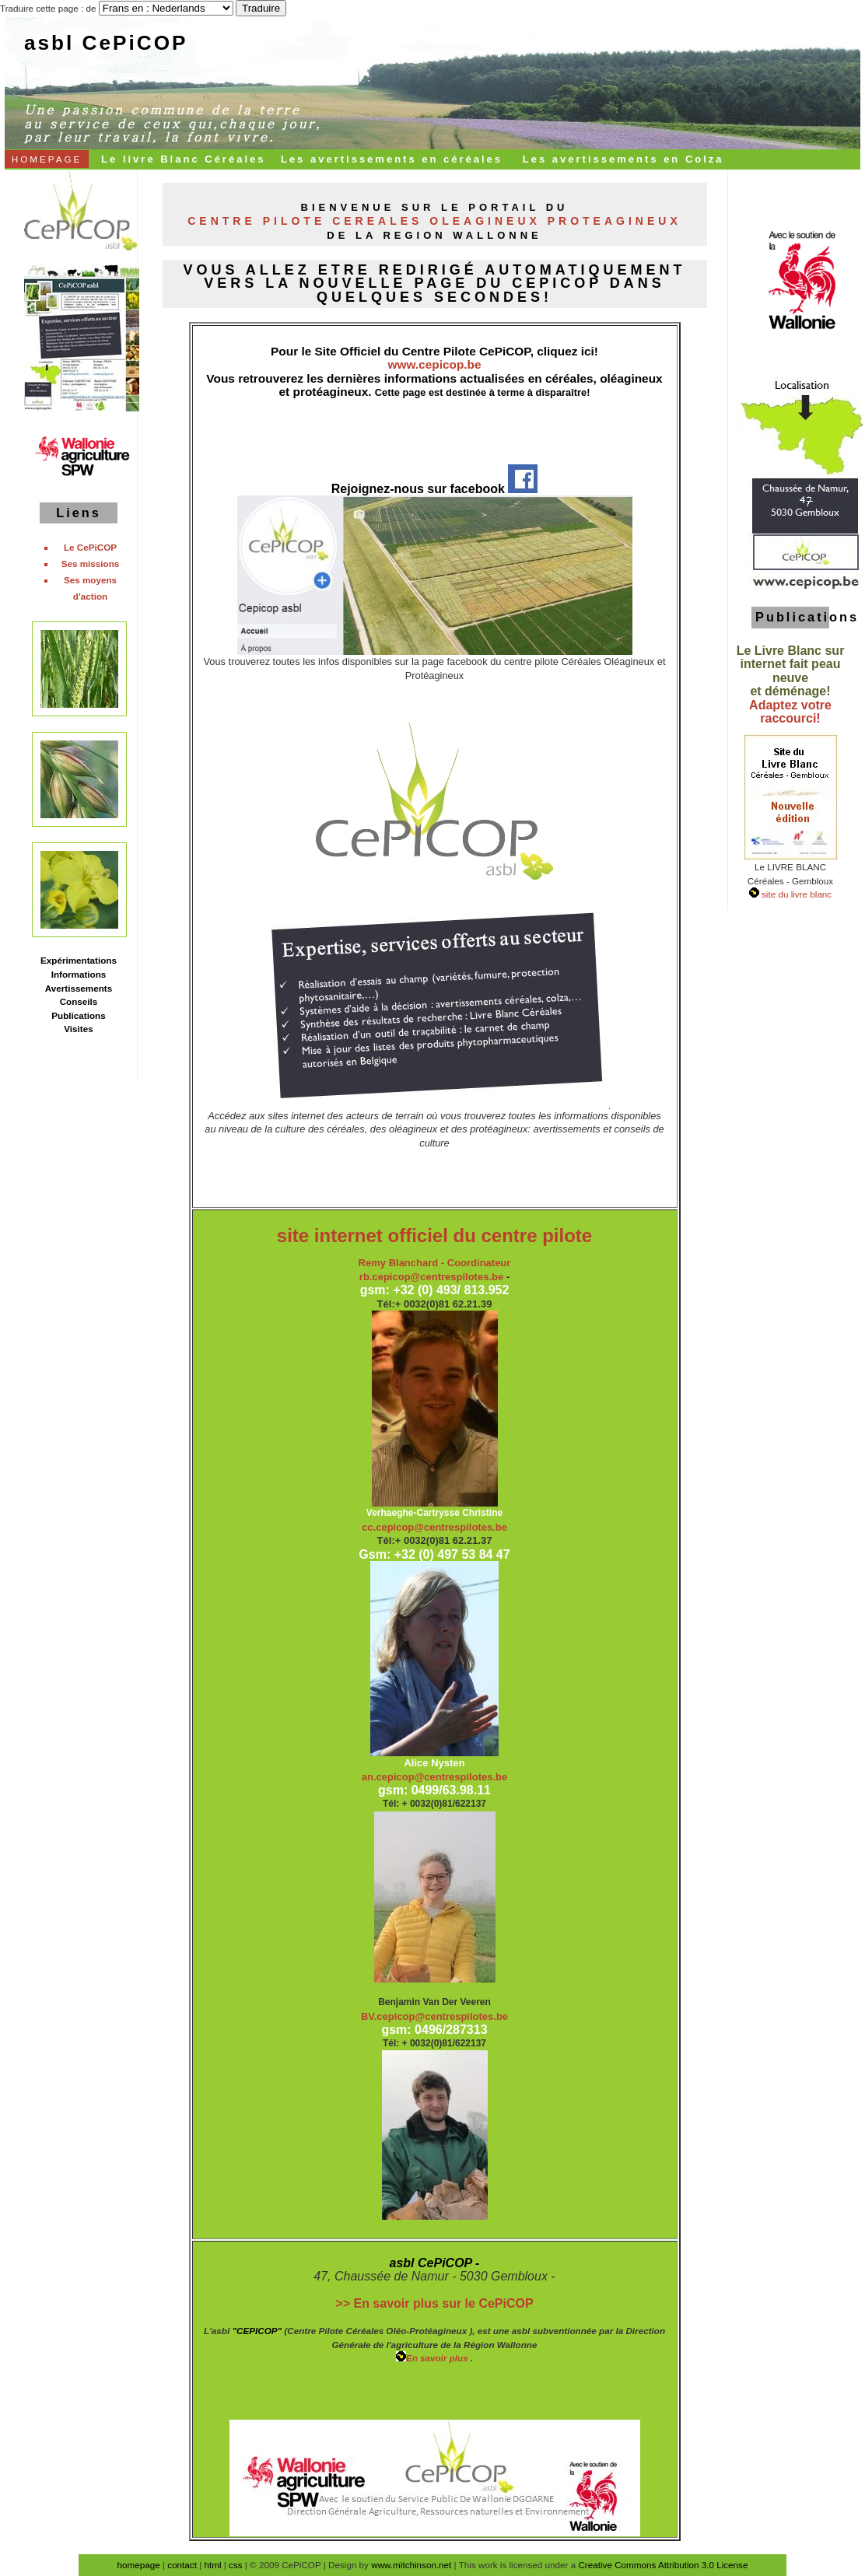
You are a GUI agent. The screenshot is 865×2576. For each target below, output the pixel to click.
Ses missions (90, 563)
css (236, 2565)
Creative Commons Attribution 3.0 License (663, 2565)
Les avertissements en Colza (623, 159)
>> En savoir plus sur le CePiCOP (434, 2303)
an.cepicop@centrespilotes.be (435, 1777)
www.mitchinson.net (411, 2565)
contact (182, 2565)
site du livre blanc (795, 894)
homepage (138, 2565)
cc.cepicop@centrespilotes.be (434, 1527)
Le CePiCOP (90, 547)
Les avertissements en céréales (392, 159)
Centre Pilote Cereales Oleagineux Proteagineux (434, 221)
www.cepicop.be (434, 364)
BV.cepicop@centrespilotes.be (434, 2016)
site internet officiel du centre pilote (434, 1235)
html (212, 2565)
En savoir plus (433, 2358)
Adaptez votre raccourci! (790, 712)
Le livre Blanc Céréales (183, 159)
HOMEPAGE (47, 159)
